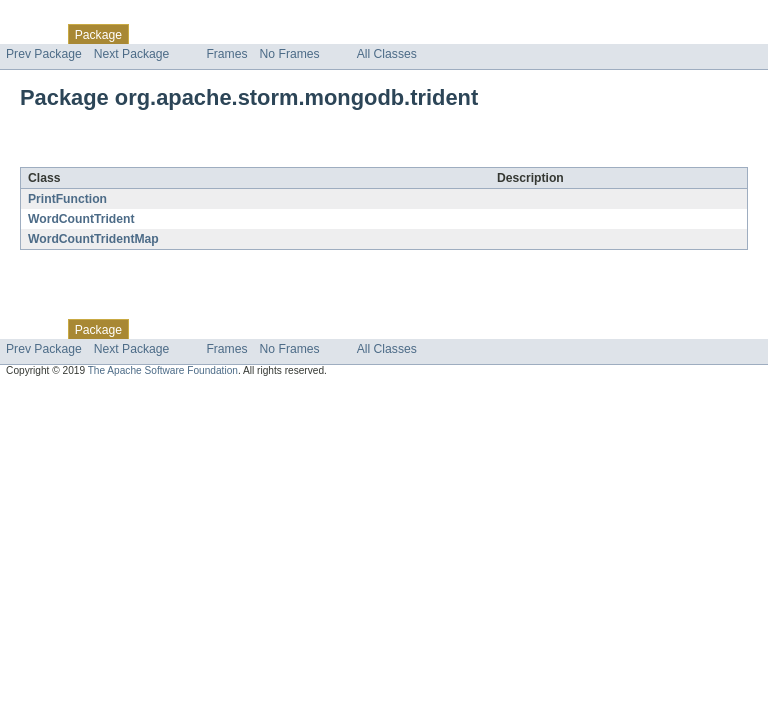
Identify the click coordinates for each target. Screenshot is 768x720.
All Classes (387, 54)
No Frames (290, 54)
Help (381, 34)
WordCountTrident (81, 219)
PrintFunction (67, 199)
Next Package (132, 54)
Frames (226, 54)
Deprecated (284, 34)
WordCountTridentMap (93, 239)
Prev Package (44, 54)
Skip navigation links (55, 17)
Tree (228, 34)
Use (193, 34)
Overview (31, 34)
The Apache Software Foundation (163, 370)
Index (342, 34)
